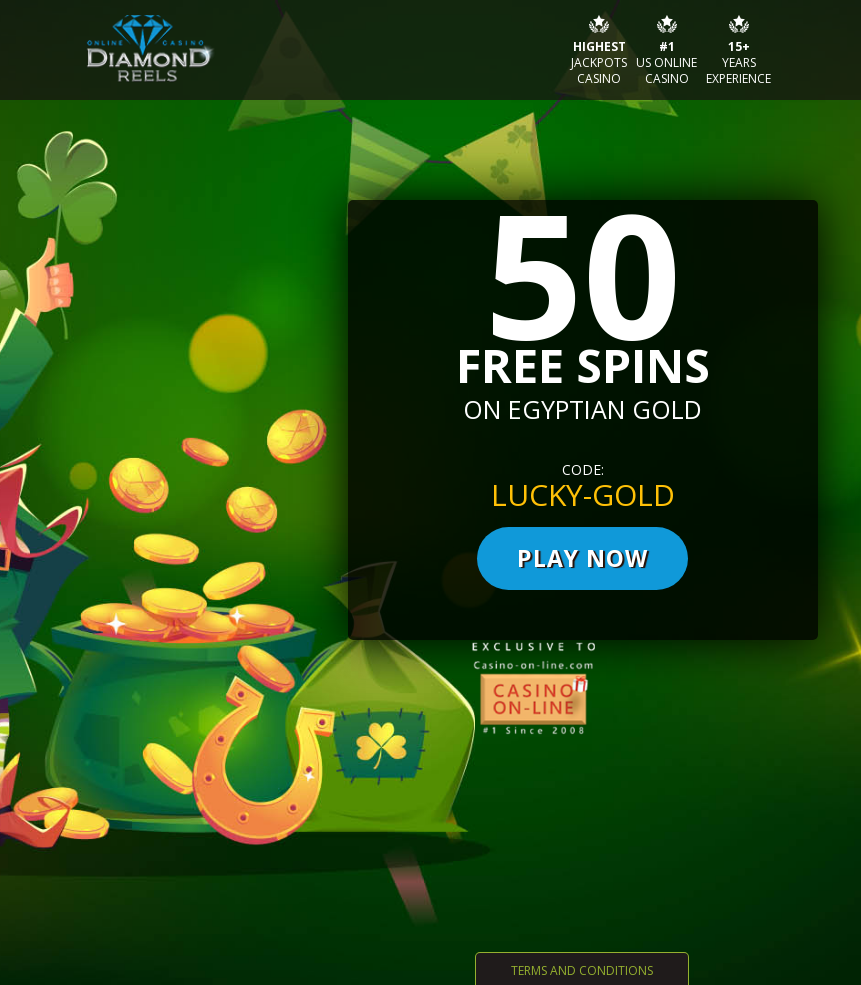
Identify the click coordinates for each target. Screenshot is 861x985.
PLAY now (582, 558)
